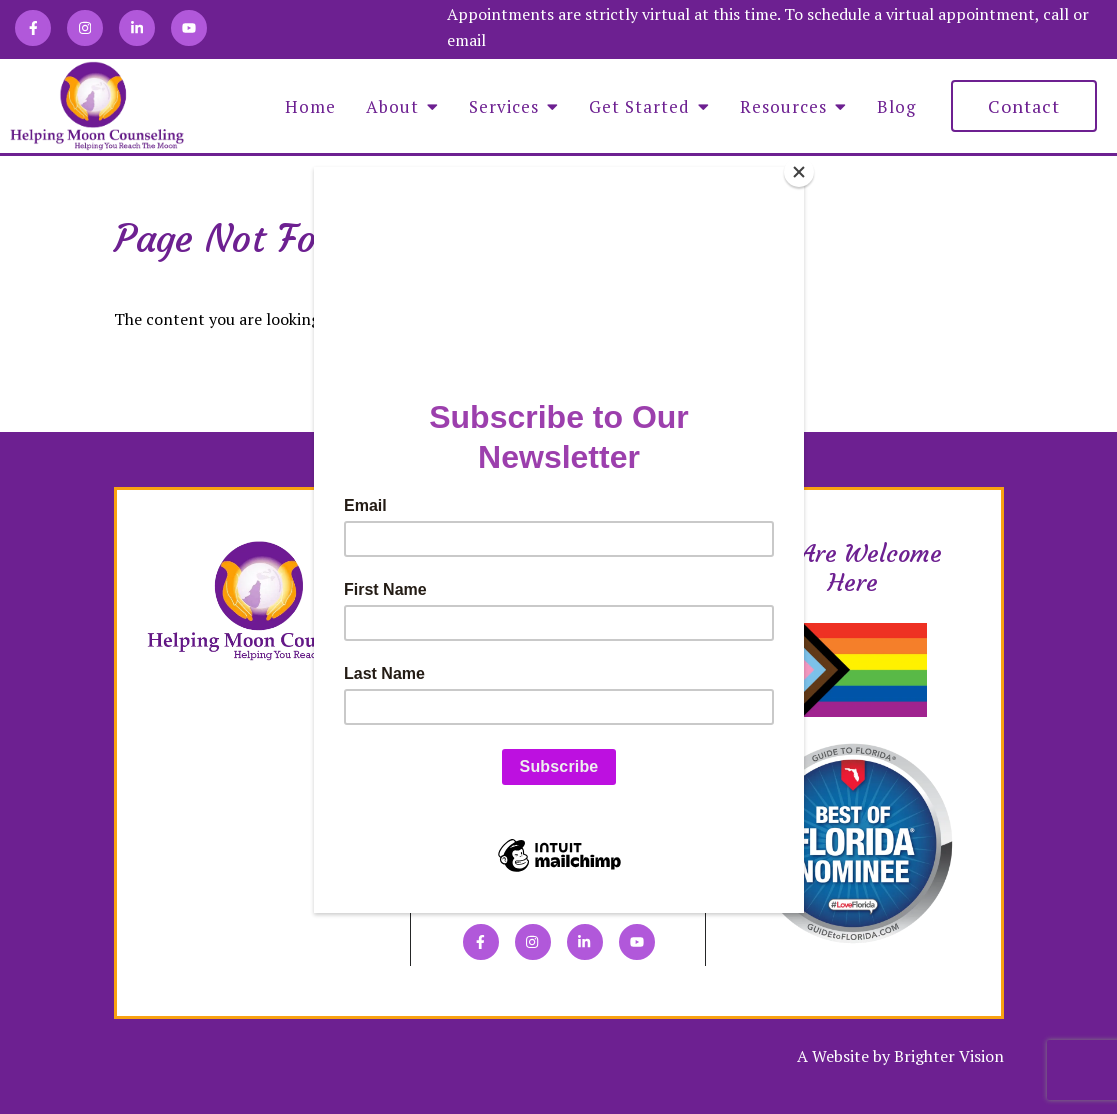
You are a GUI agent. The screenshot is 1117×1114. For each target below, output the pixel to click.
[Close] (799, 172)
